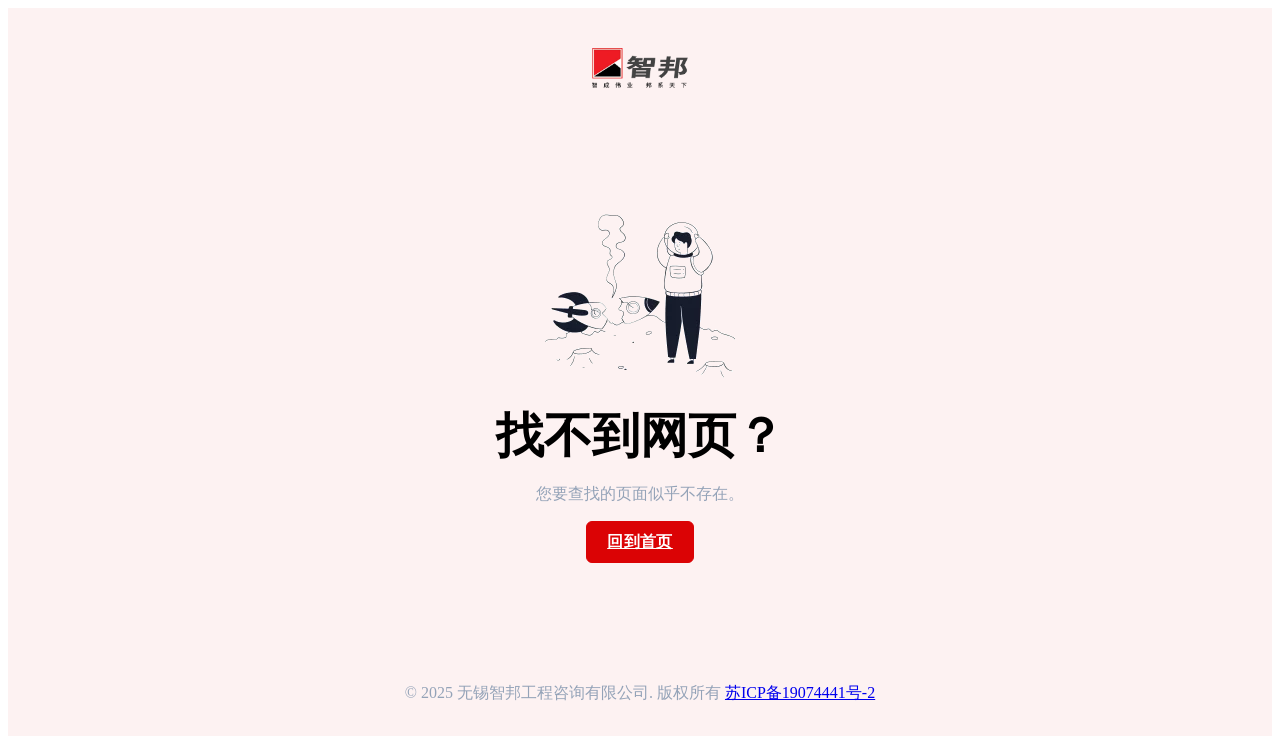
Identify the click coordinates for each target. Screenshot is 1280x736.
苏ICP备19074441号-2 (800, 692)
